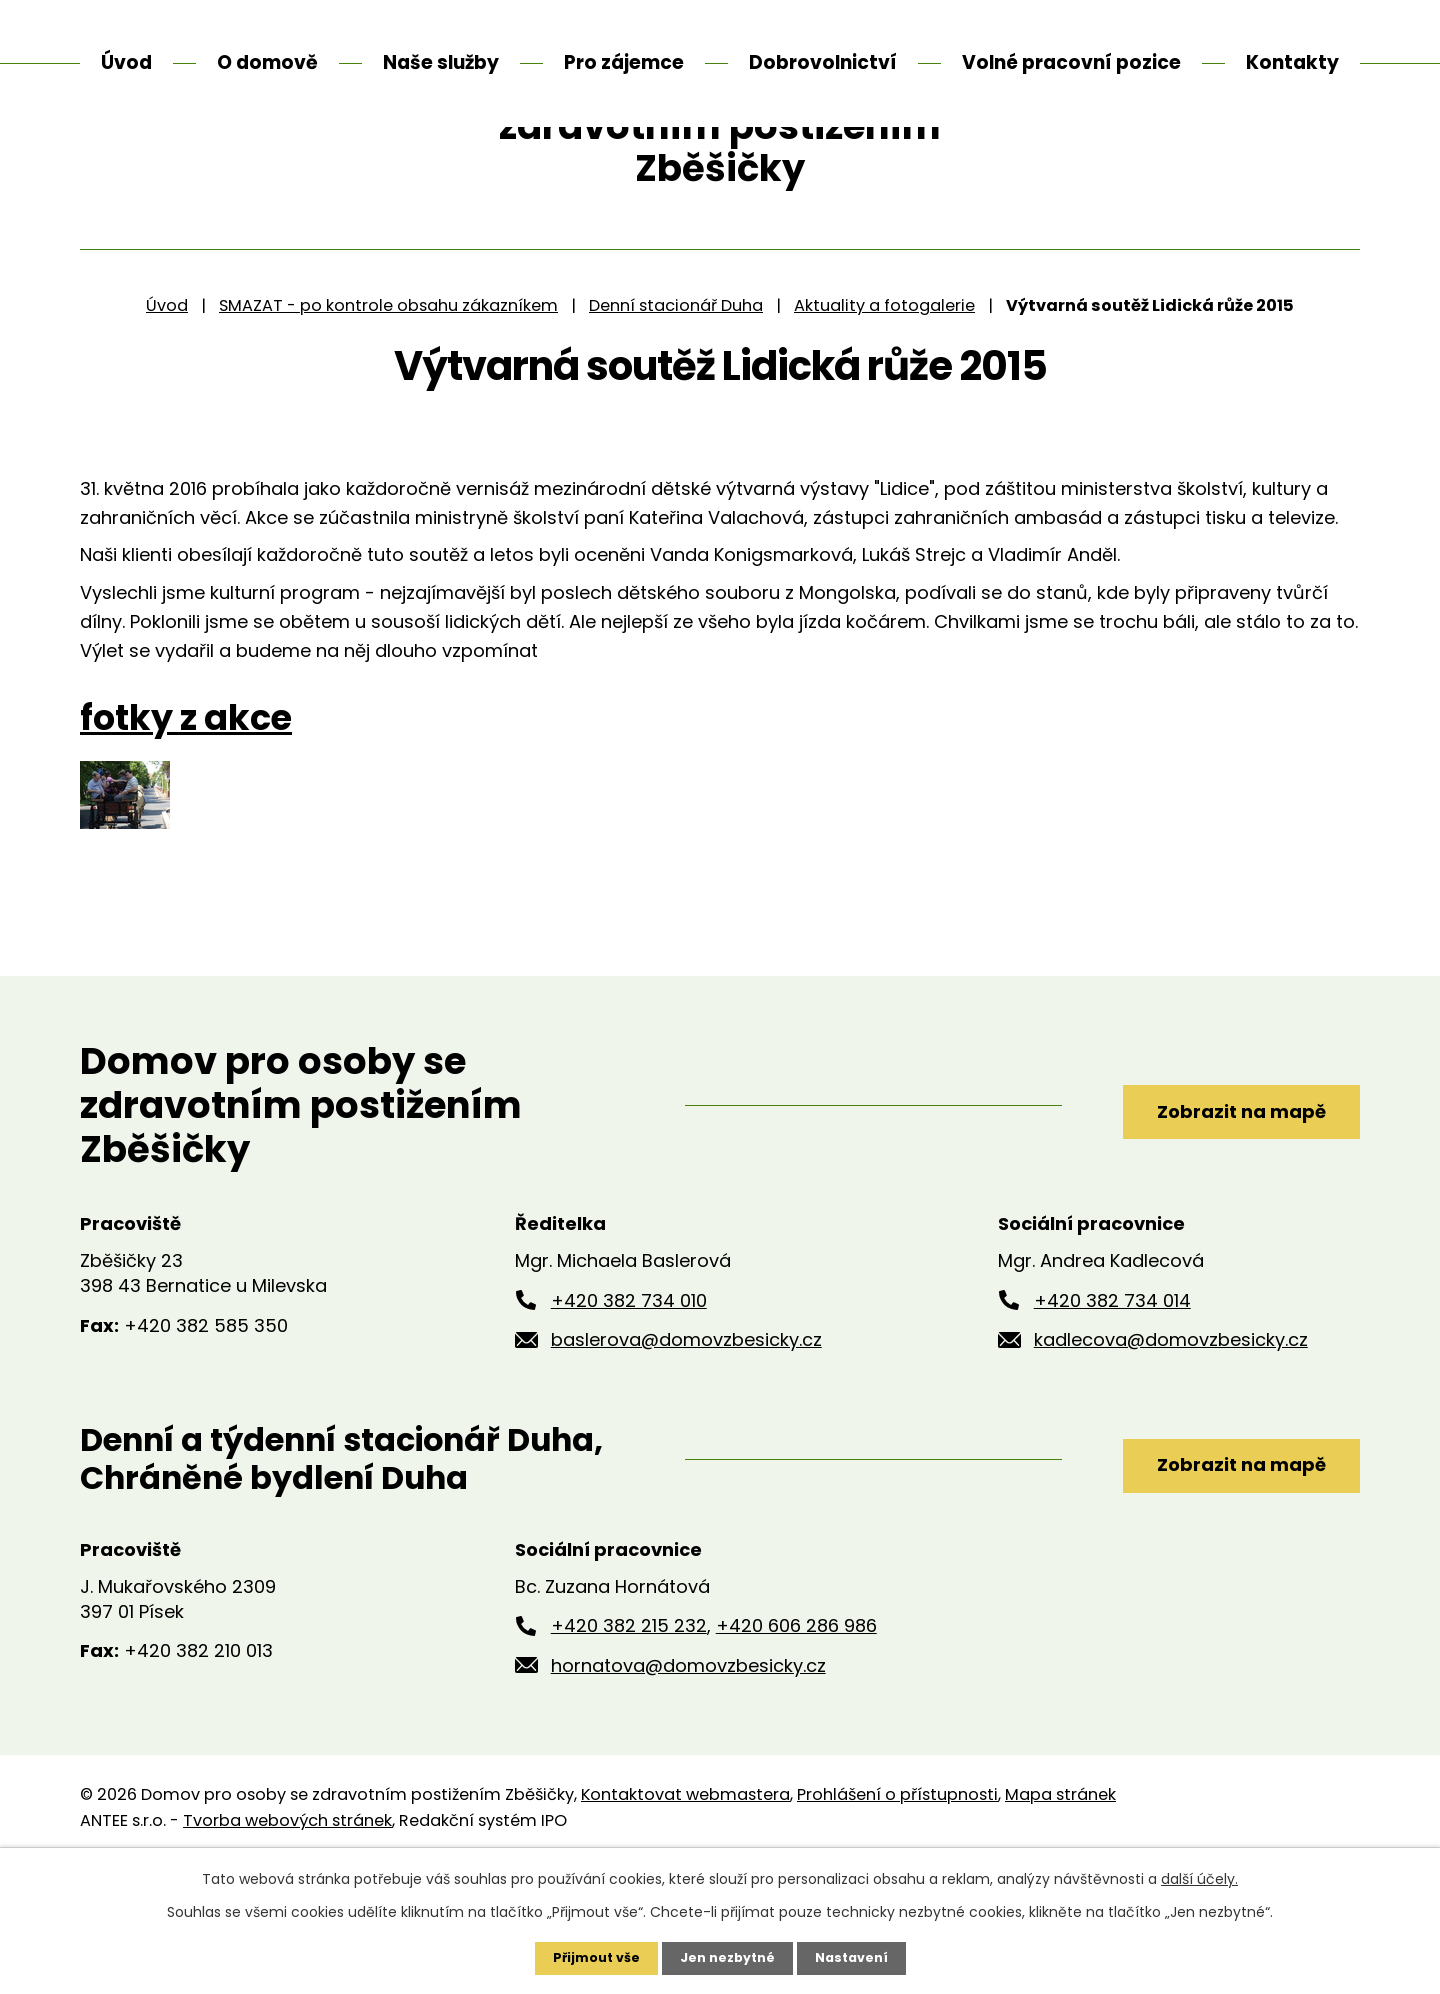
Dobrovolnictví (823, 62)
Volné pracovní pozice (1071, 62)
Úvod (167, 429)
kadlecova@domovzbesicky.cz (1171, 1464)
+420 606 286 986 (796, 1750)
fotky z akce (186, 843)
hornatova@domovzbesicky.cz (688, 1790)
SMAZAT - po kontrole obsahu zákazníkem (388, 429)
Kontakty (1292, 62)
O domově (267, 62)
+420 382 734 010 (629, 1424)
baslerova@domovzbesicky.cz (686, 1464)
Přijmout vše (587, 1957)
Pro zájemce (624, 62)
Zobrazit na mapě (1207, 1229)
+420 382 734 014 (1112, 1424)
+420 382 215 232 (629, 1750)
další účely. (1199, 1877)
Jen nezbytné (727, 1957)
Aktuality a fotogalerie (884, 429)
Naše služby (441, 62)
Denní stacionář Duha (676, 429)
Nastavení (860, 1957)
